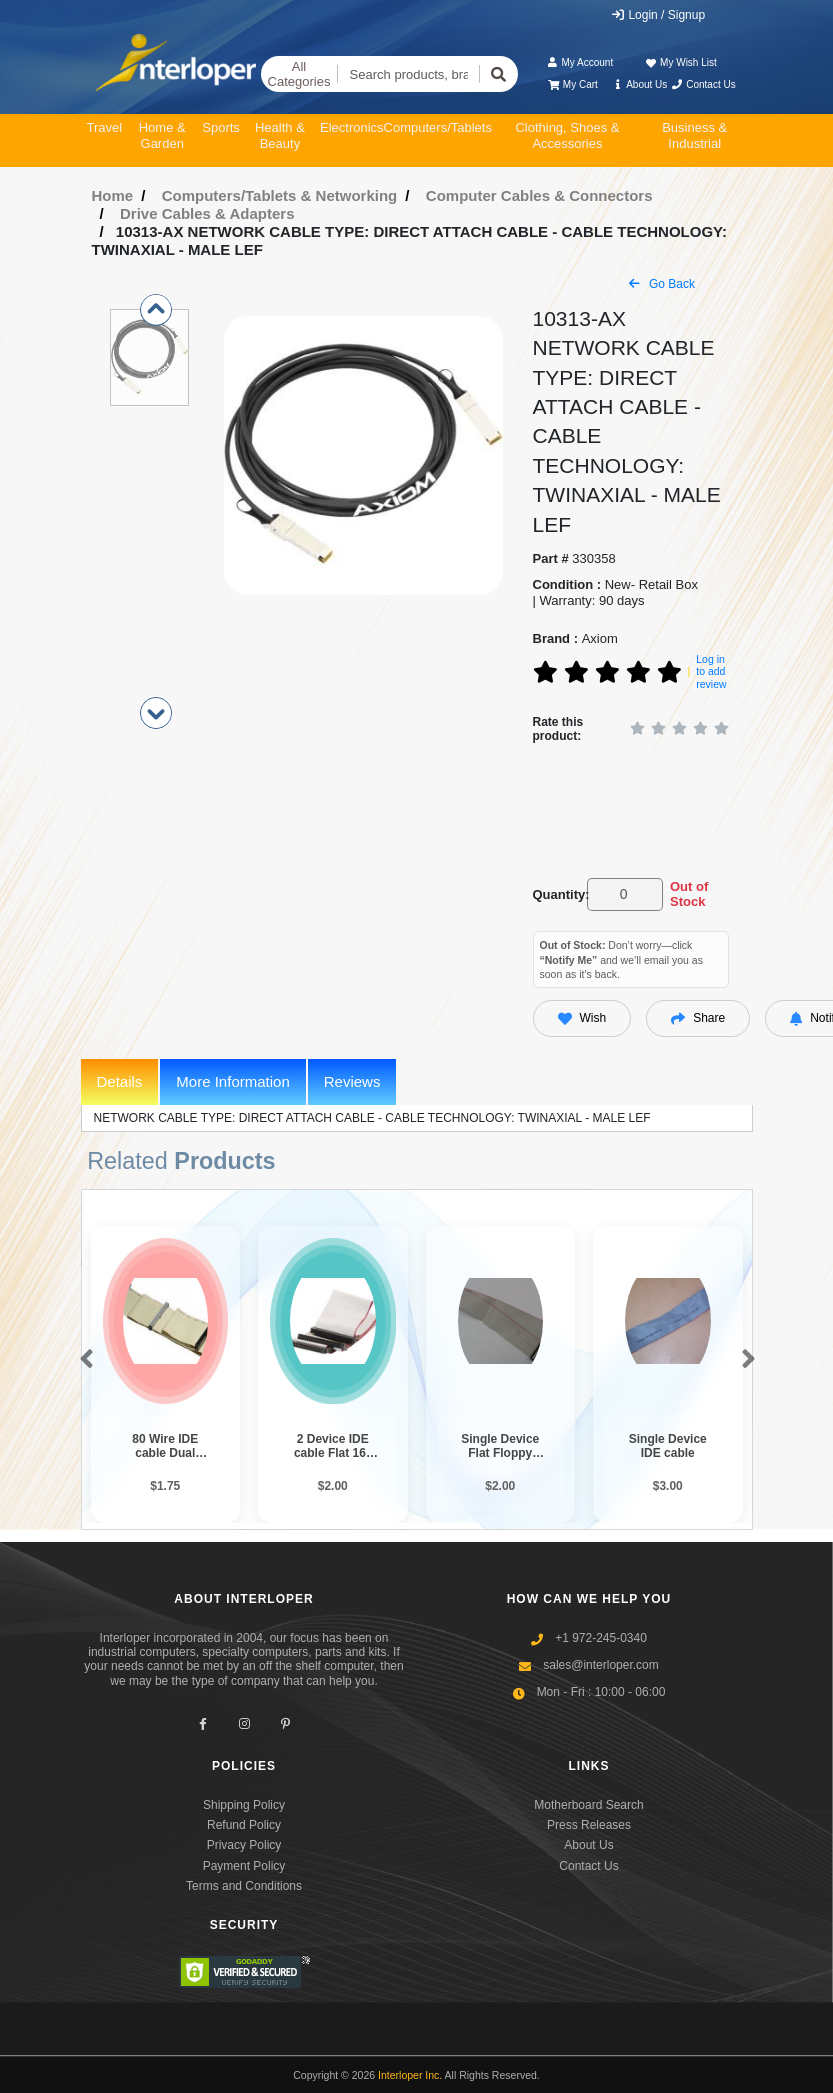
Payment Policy (244, 1866)
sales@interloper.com (601, 1665)
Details (120, 1081)
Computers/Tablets (438, 127)
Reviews (352, 1081)
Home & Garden (162, 135)
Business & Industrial (694, 135)
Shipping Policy (244, 1805)
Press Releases (589, 1825)
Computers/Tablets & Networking (280, 195)
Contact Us (703, 84)
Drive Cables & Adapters (207, 213)
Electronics (352, 127)
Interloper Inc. (410, 2075)
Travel (105, 127)
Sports (221, 127)
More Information (232, 1081)
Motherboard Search (588, 1805)
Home (113, 195)
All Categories (299, 74)
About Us (639, 84)
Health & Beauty (280, 135)
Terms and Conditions (244, 1886)
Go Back (662, 284)
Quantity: (556, 894)
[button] (82, 1360)
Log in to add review (711, 671)
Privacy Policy (244, 1845)
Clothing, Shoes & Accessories (567, 135)
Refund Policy (244, 1825)
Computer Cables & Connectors (539, 195)
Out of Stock (689, 894)
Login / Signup (657, 15)
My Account (579, 62)
